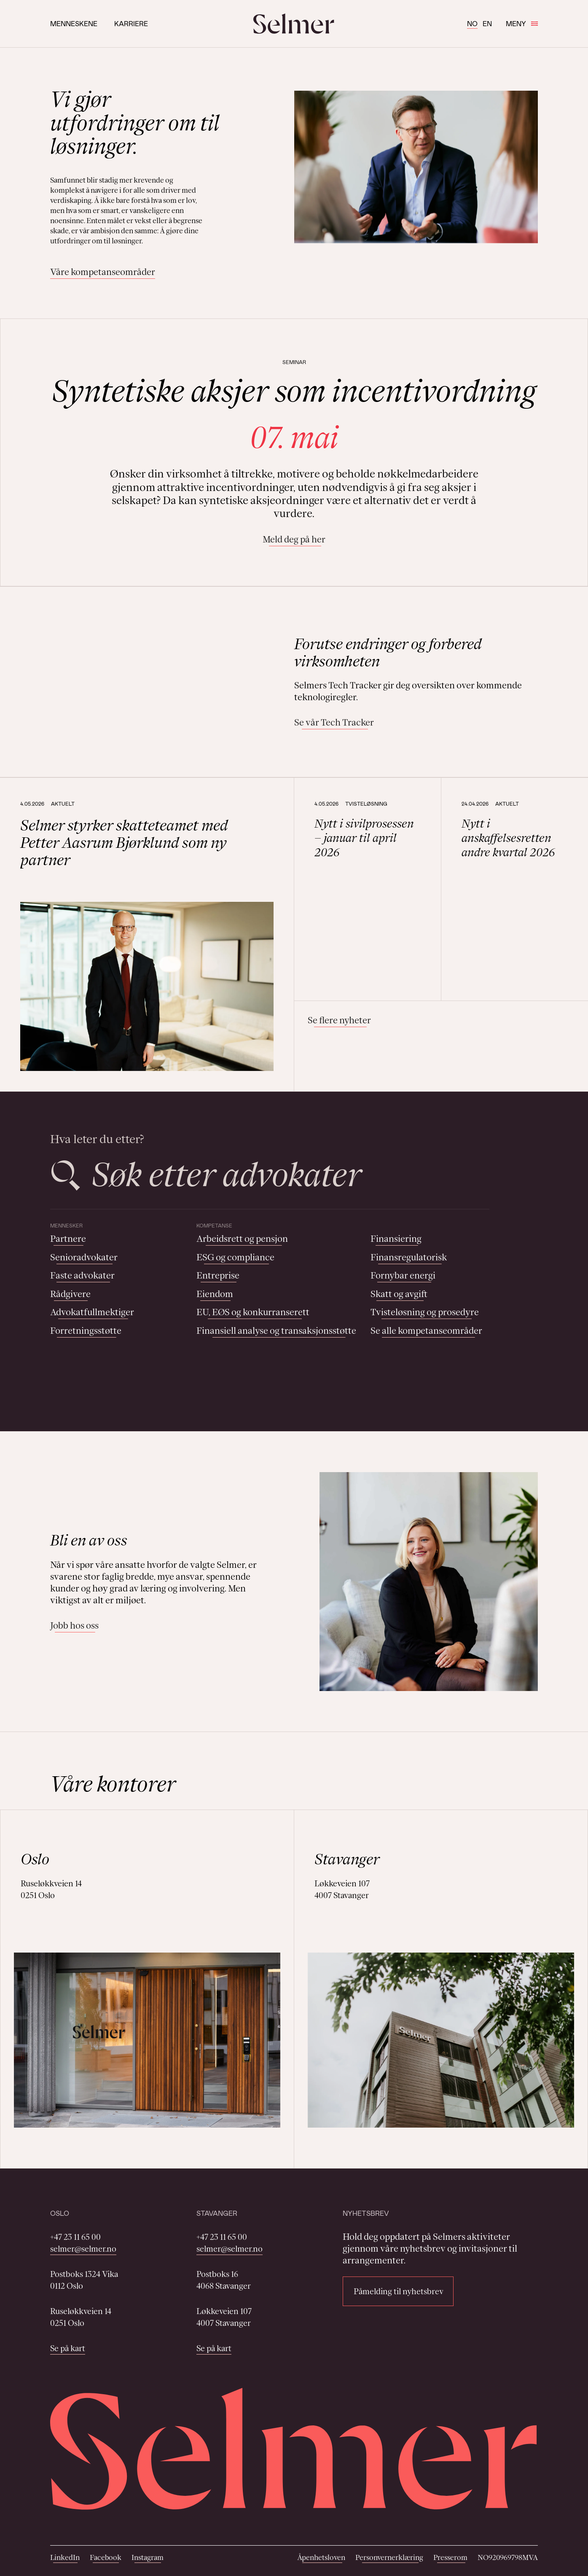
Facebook (105, 2557)
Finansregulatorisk (409, 1257)
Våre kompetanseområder (102, 272)
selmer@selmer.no (83, 2249)
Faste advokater (82, 1275)
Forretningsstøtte (85, 1330)
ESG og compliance (235, 1257)
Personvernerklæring (389, 2557)
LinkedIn (65, 2557)
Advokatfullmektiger (92, 1312)
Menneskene (73, 23)
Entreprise (217, 1275)
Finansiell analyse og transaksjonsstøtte (276, 1330)
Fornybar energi (403, 1275)
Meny (522, 23)
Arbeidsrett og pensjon (242, 1238)
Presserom (450, 2557)
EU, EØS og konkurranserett (252, 1312)
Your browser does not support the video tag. (159, 681)
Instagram (148, 2557)
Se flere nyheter (339, 1020)
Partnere (68, 1238)
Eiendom (214, 1294)
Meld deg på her (294, 539)
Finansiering (396, 1238)
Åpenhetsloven (321, 2557)
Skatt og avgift (399, 1294)
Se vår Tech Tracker (334, 722)
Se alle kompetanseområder (426, 1330)
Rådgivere (70, 1294)
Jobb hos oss (74, 1625)
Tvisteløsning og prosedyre (425, 1312)
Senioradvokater (84, 1257)
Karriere (131, 23)
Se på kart (67, 2348)
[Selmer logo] (293, 23)
